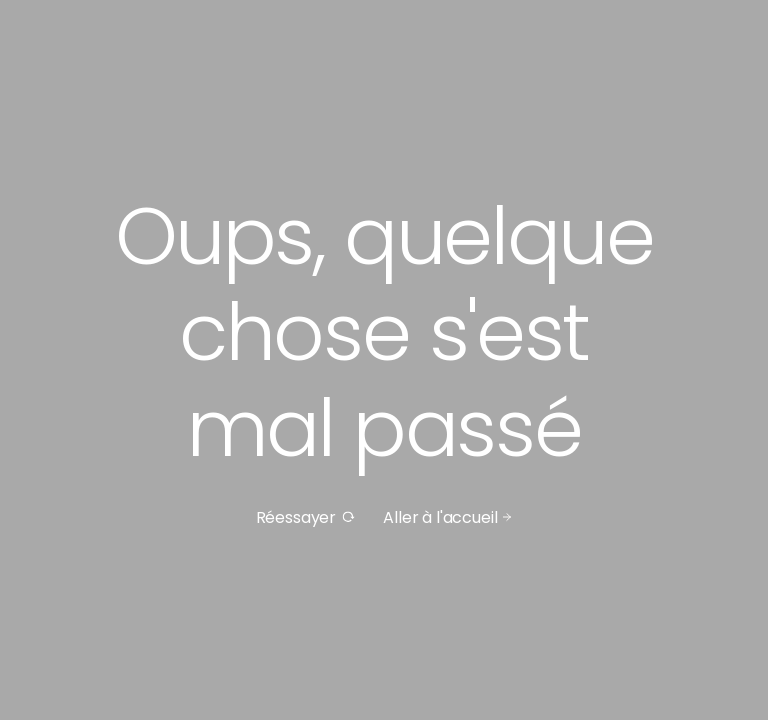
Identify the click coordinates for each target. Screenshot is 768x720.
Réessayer (306, 517)
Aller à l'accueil (447, 517)
